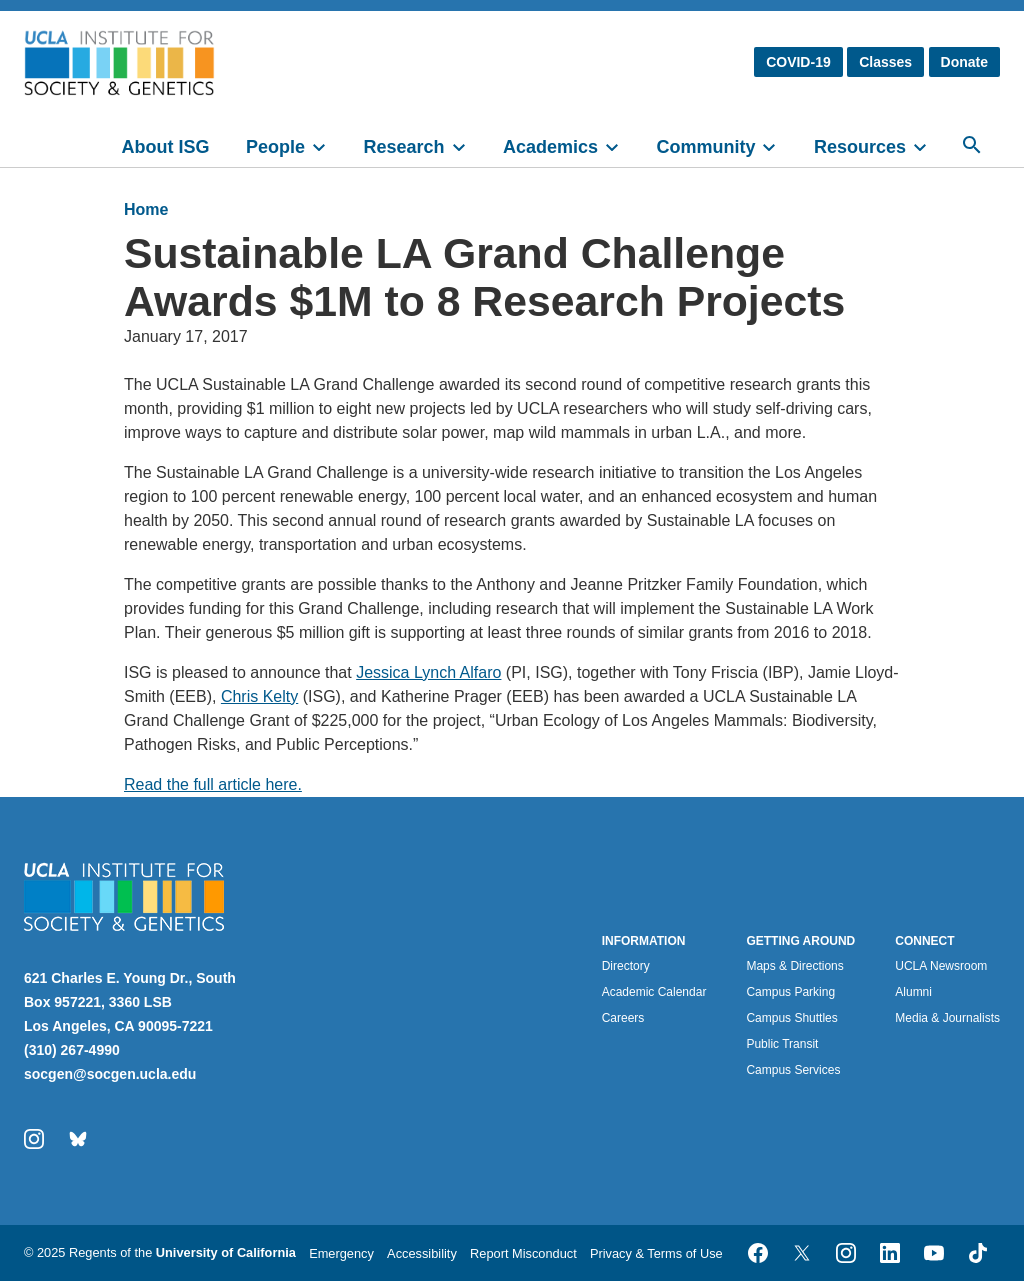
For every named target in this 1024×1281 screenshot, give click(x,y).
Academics (550, 147)
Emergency (341, 1253)
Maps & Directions (794, 966)
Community (705, 147)
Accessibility (422, 1253)
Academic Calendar (654, 992)
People (275, 147)
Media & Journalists (947, 1018)
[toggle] (328, 145)
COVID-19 (798, 62)
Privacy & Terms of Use (656, 1253)
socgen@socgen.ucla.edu (110, 1074)
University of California (226, 1252)
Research (403, 147)
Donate (964, 62)
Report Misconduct (523, 1253)
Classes (885, 62)
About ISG (166, 147)
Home (146, 209)
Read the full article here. (213, 784)
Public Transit (782, 1044)
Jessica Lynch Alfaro (428, 672)
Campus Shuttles (791, 1018)
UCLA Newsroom (941, 966)
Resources (860, 147)
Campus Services (793, 1070)
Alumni (913, 992)
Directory (626, 966)
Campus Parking (790, 992)
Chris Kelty (259, 696)
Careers (623, 1018)
